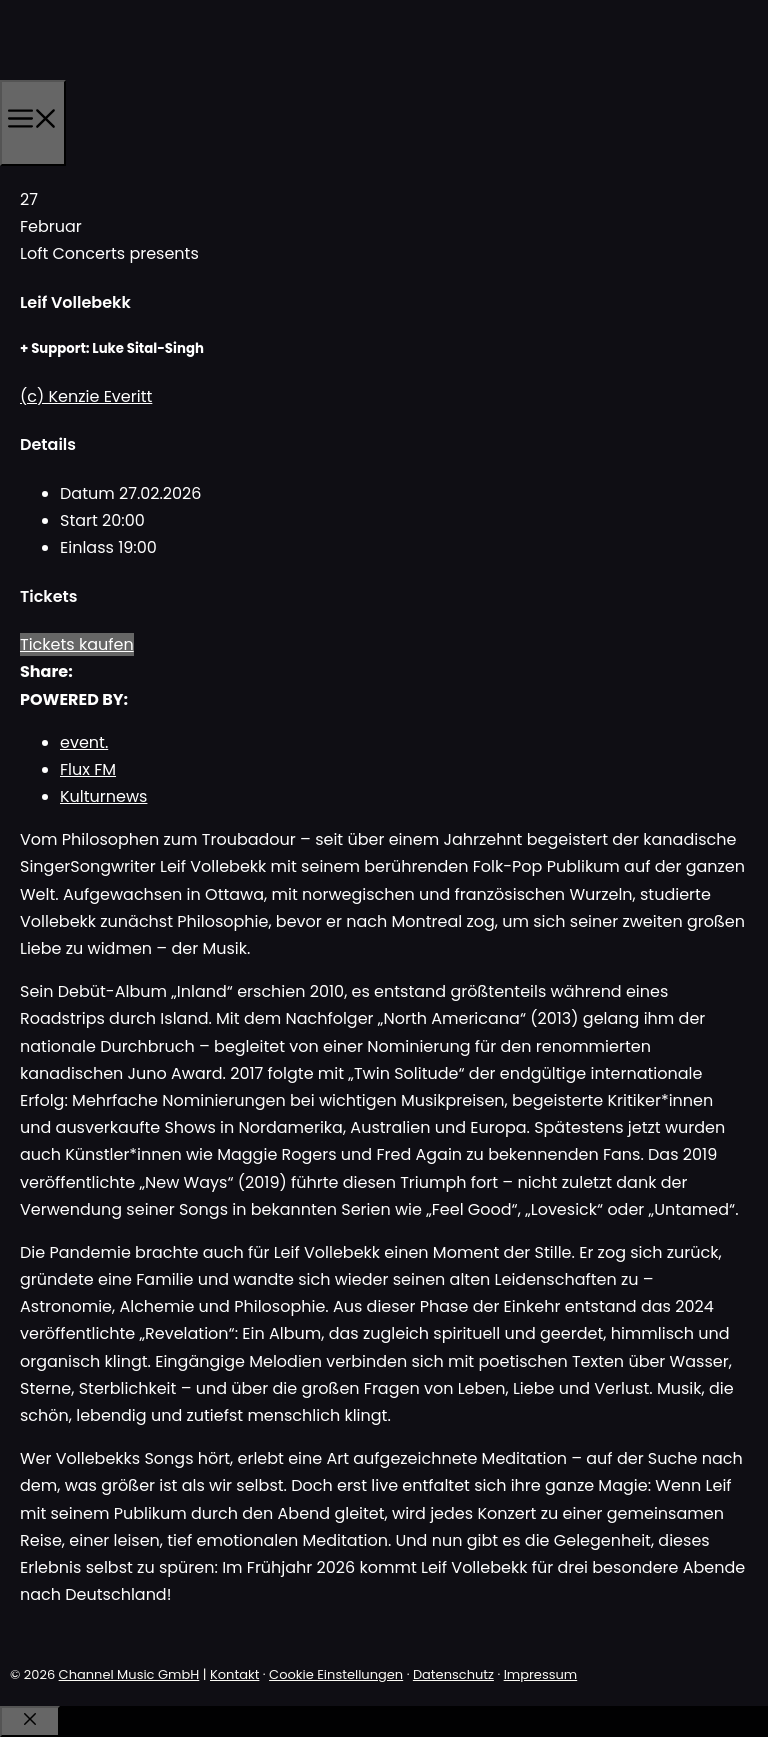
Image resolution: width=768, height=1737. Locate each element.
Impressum (541, 1674)
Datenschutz (453, 1674)
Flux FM (88, 769)
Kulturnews (103, 796)
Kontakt (234, 1674)
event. (84, 742)
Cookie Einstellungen (336, 1674)
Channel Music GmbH (129, 1674)
